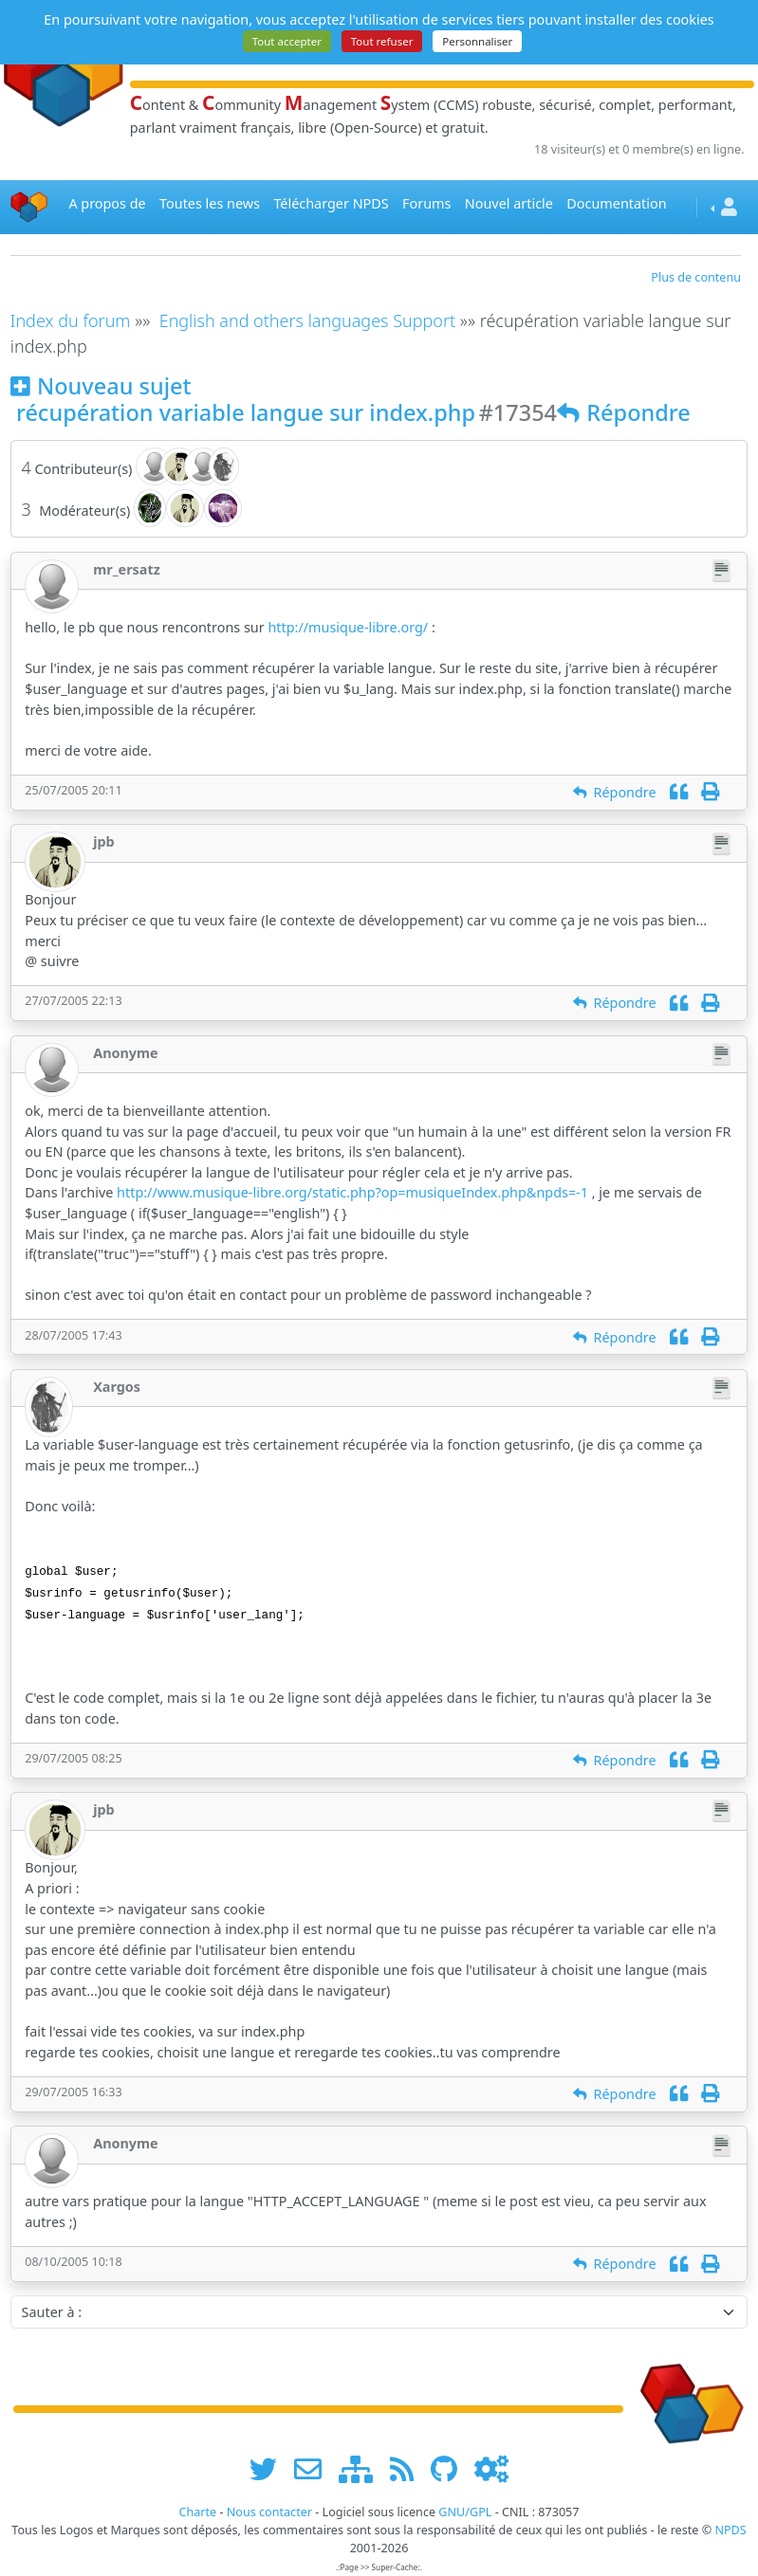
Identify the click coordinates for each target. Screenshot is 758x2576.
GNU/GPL (464, 2512)
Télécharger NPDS (330, 203)
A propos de (106, 203)
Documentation (616, 203)
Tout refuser (382, 41)
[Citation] (679, 792)
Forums (426, 203)
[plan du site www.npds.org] (362, 2468)
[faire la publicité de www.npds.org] (314, 2468)
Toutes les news (209, 203)
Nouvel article (509, 203)
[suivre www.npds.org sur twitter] (270, 2468)
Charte (197, 2512)
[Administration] (491, 2468)
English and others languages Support (307, 320)
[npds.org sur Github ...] (451, 2468)
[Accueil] (29, 207)
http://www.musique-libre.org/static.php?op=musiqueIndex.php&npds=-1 (352, 1192)
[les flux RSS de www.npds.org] (408, 2468)
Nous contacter (269, 2512)
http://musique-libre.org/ (348, 627)
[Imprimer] (710, 792)
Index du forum (70, 320)
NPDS (730, 2530)
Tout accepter (287, 41)
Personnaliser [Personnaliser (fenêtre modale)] (477, 41)
